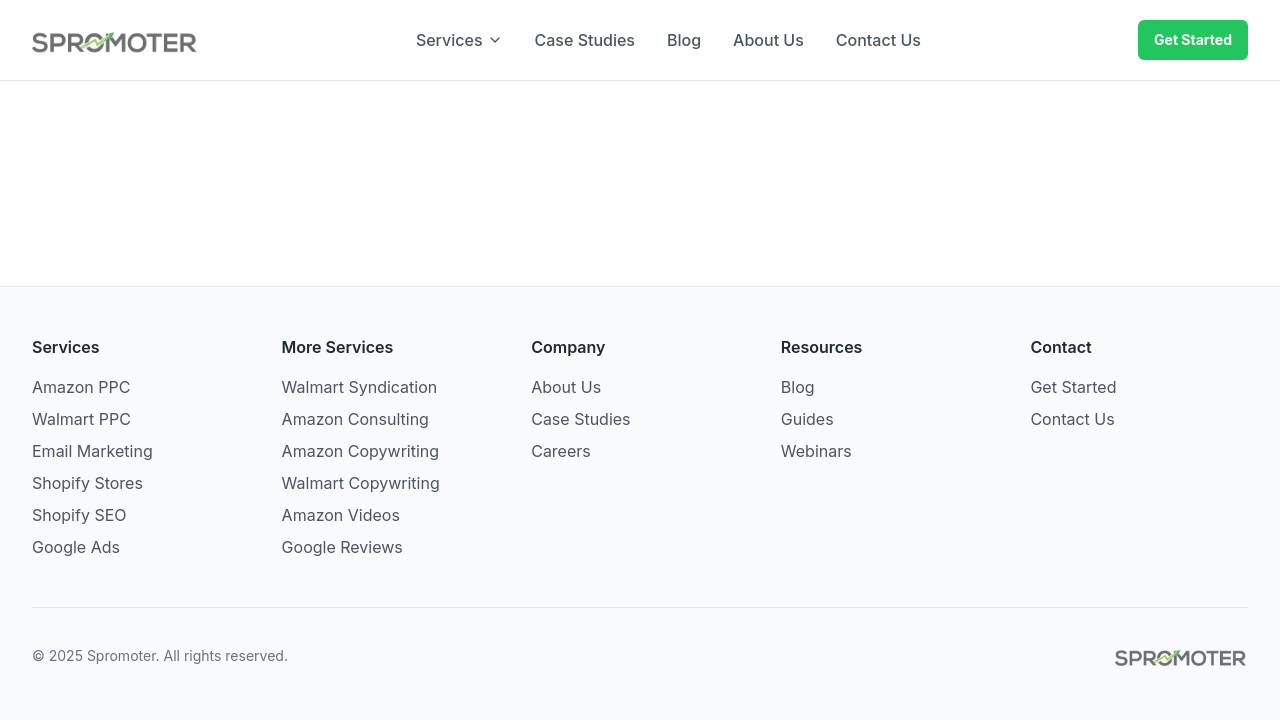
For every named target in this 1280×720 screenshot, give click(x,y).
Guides (807, 419)
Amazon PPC (81, 387)
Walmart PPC (81, 419)
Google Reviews (342, 547)
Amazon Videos (341, 515)
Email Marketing (92, 451)
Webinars (816, 451)
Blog (684, 40)
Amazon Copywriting (360, 451)
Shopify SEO (79, 515)
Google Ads (76, 547)
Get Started (1193, 39)
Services (459, 40)
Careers (561, 451)
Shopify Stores (87, 483)
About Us (768, 40)
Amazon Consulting (355, 419)
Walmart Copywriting (361, 483)
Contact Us (878, 40)
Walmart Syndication (360, 387)
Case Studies (585, 40)
